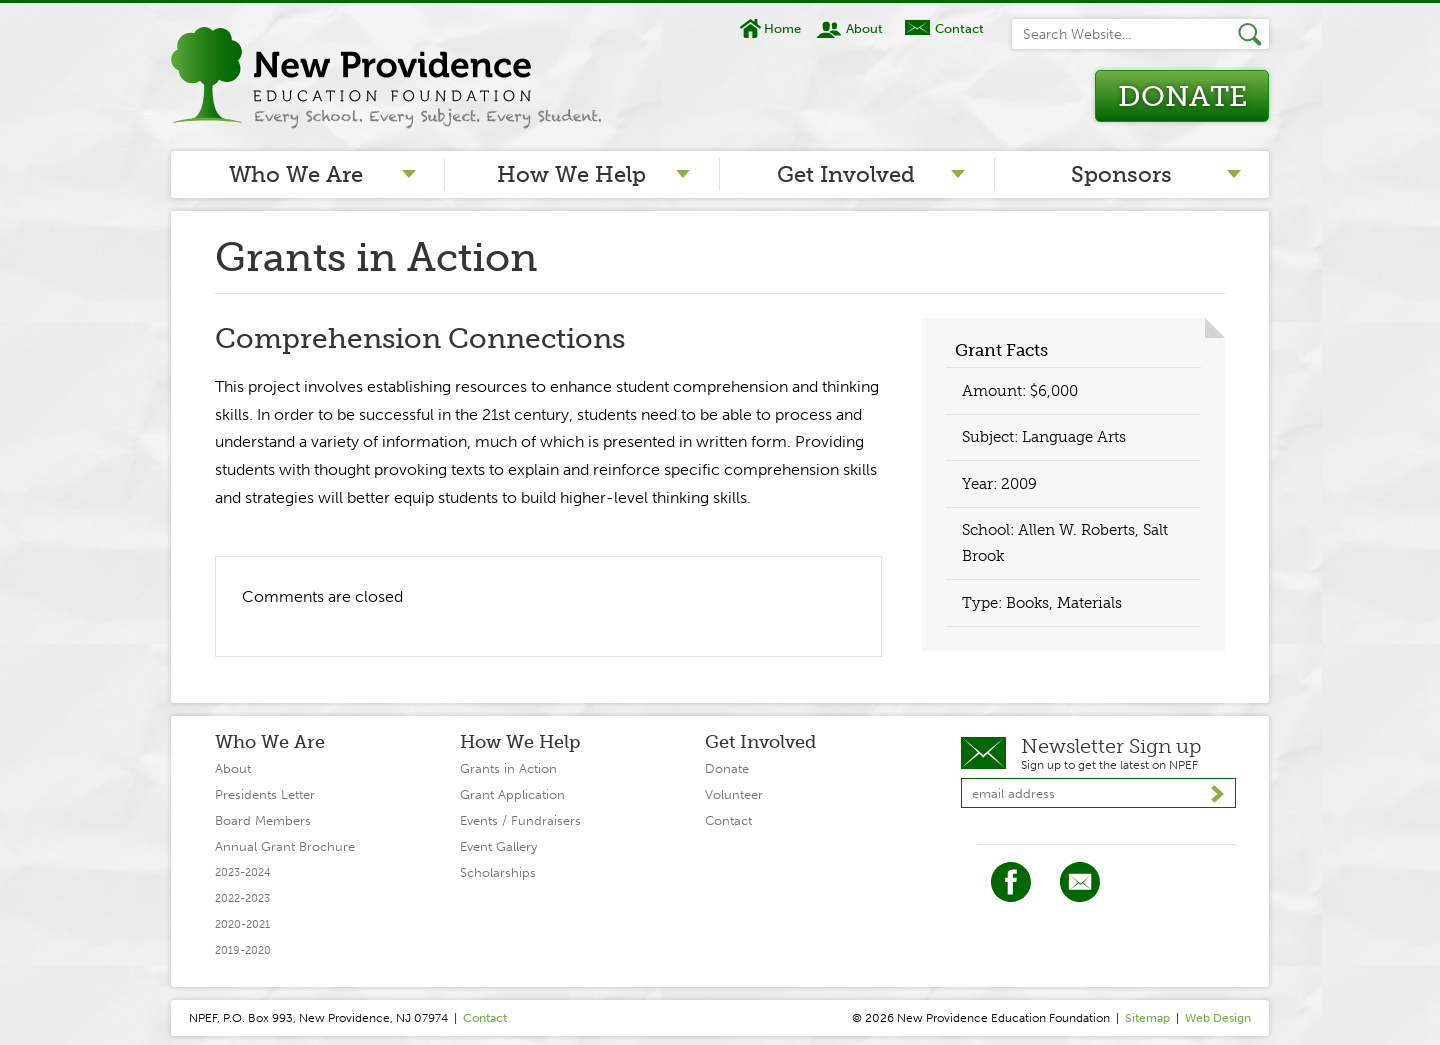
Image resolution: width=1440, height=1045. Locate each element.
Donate (1182, 96)
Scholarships (498, 872)
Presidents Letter (265, 794)
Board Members (263, 820)
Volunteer (734, 794)
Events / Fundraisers (520, 820)
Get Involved (846, 174)
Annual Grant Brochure (285, 846)
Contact (959, 28)
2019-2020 (243, 950)
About (864, 28)
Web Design (1218, 1018)
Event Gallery (498, 846)
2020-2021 (242, 924)
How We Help (571, 174)
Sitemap (1147, 1018)
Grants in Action (508, 768)
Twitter (1080, 882)
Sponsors (1121, 174)
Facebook (1011, 882)
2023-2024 (243, 872)
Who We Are (296, 174)
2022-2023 (242, 898)
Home (782, 28)
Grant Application (512, 794)
